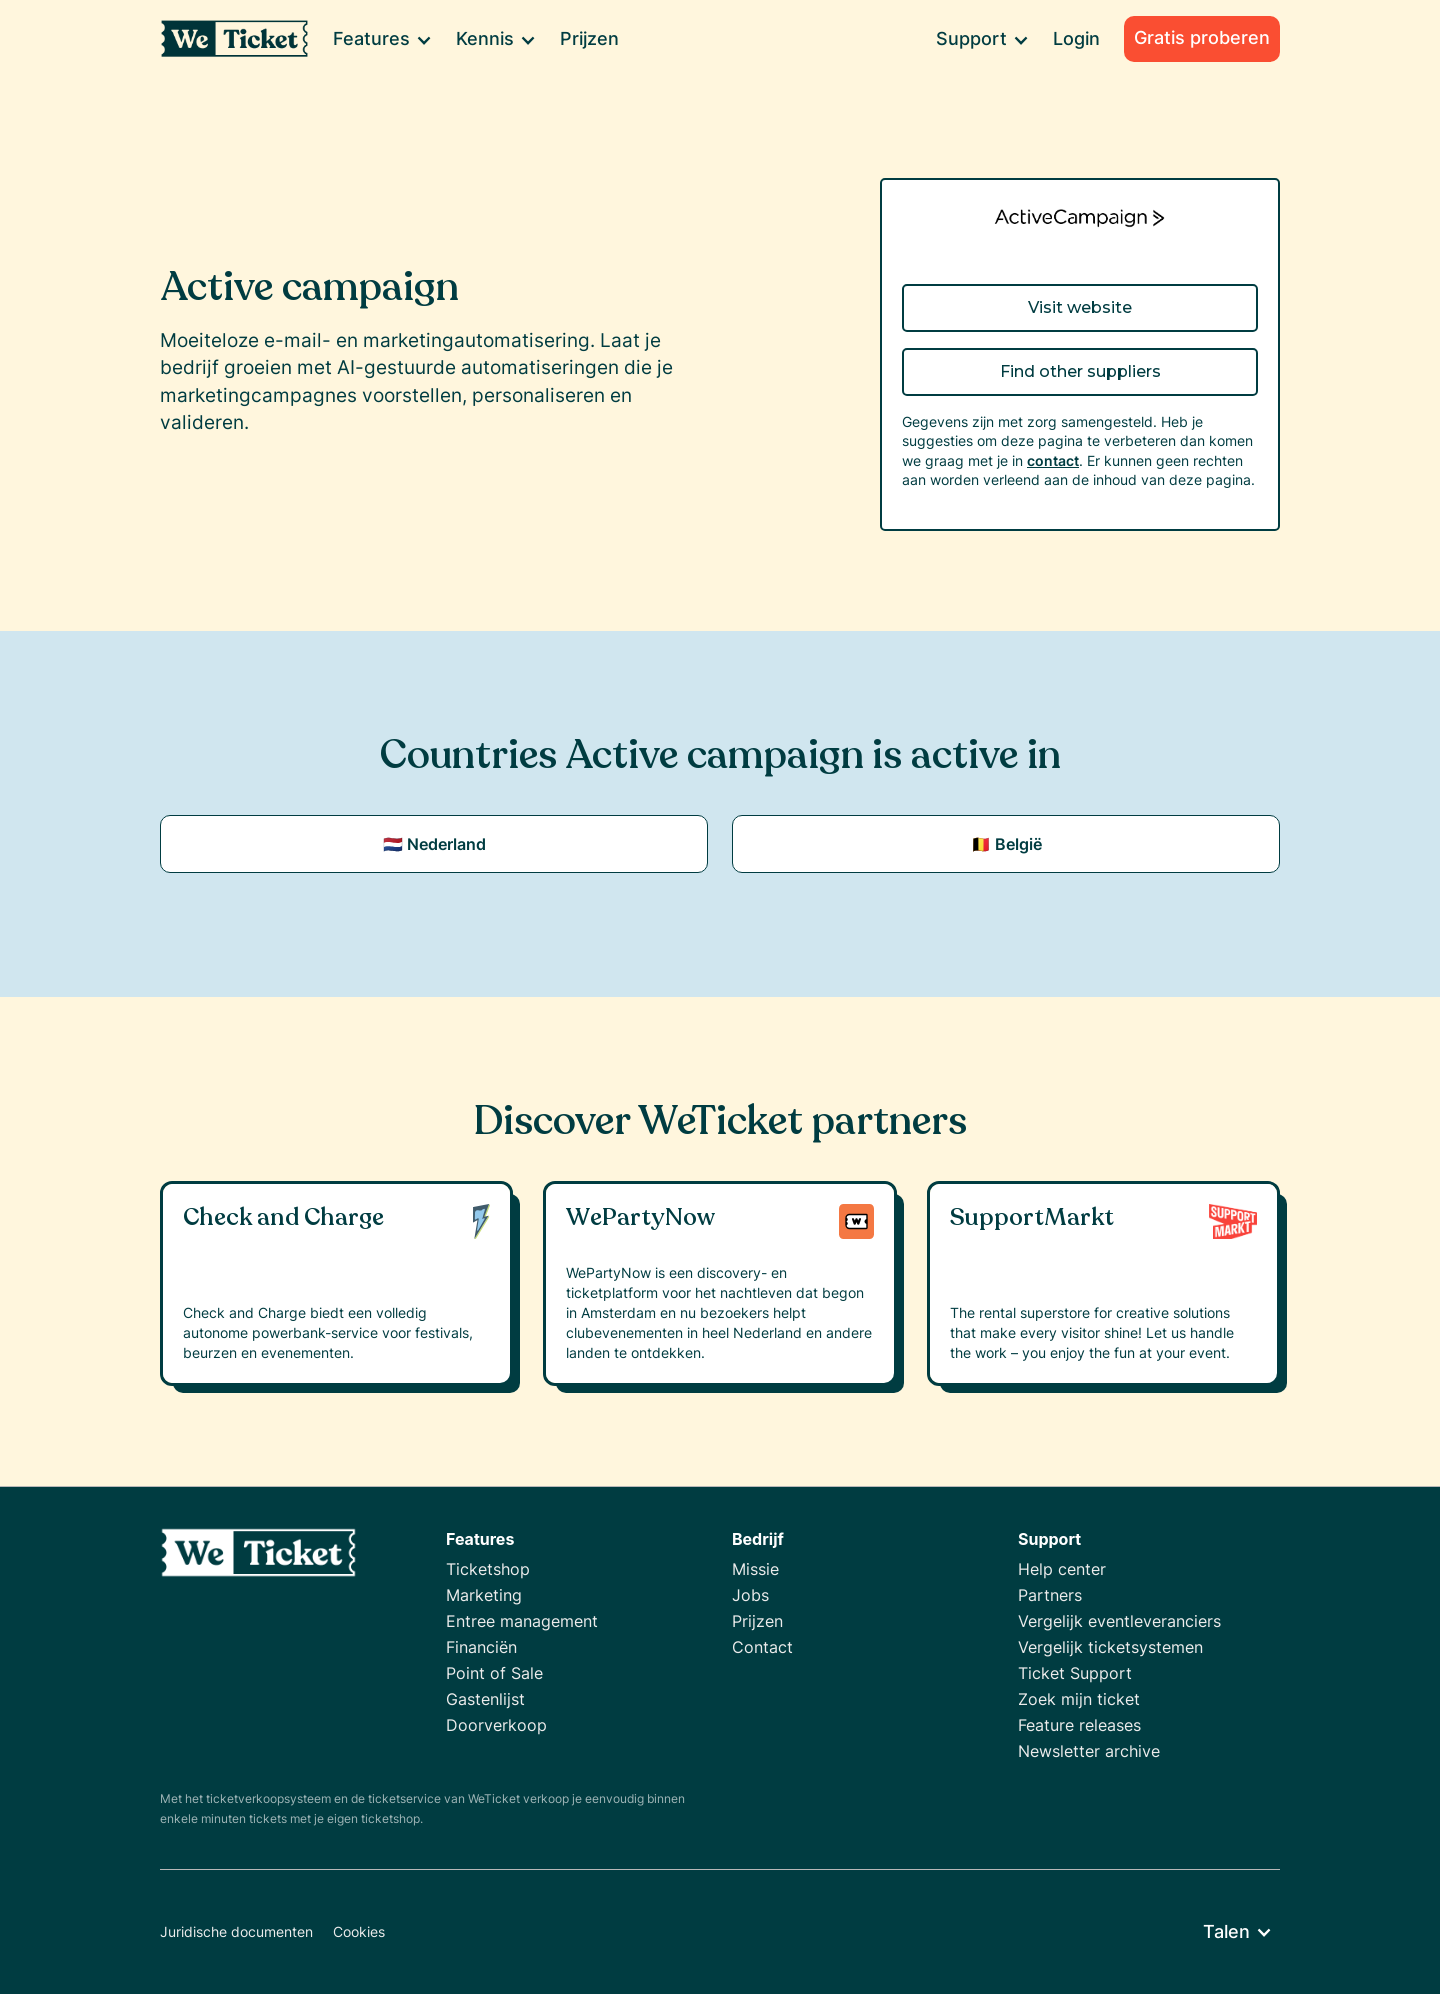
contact (1053, 460)
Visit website (1080, 307)
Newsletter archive (1089, 1751)
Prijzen (589, 38)
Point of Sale (494, 1673)
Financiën (481, 1647)
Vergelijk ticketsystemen (1110, 1647)
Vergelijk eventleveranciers (1119, 1621)
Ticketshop (488, 1569)
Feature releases (1079, 1725)
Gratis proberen (1202, 37)
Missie (755, 1569)
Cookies (359, 1931)
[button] (381, 39)
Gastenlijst (485, 1699)
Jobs (750, 1595)
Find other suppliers (1080, 371)
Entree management (522, 1621)
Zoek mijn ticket (1079, 1699)
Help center (1062, 1569)
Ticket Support (1075, 1673)
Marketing (484, 1595)
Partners (1050, 1595)
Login (1076, 38)
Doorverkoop (496, 1725)
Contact (762, 1647)
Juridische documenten (236, 1931)
